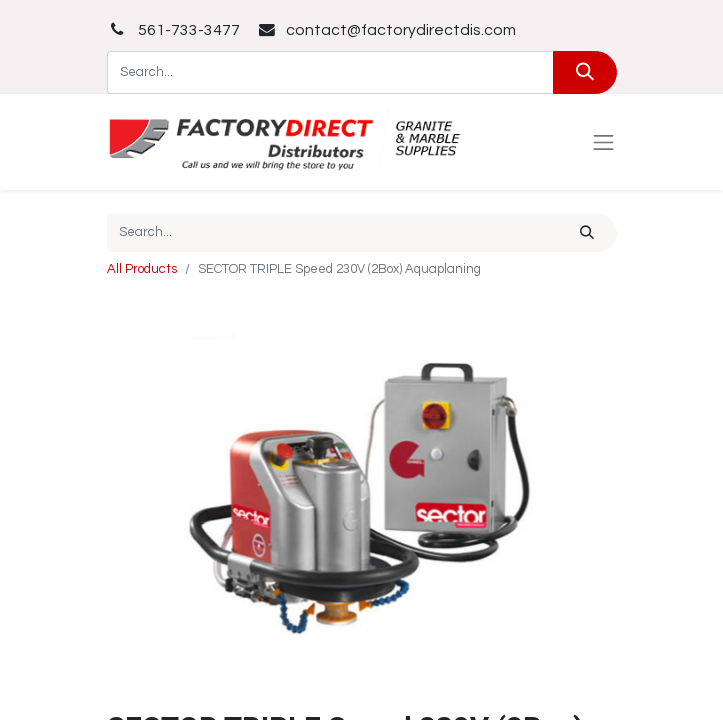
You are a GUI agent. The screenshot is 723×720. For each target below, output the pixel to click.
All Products (142, 269)
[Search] (584, 72)
